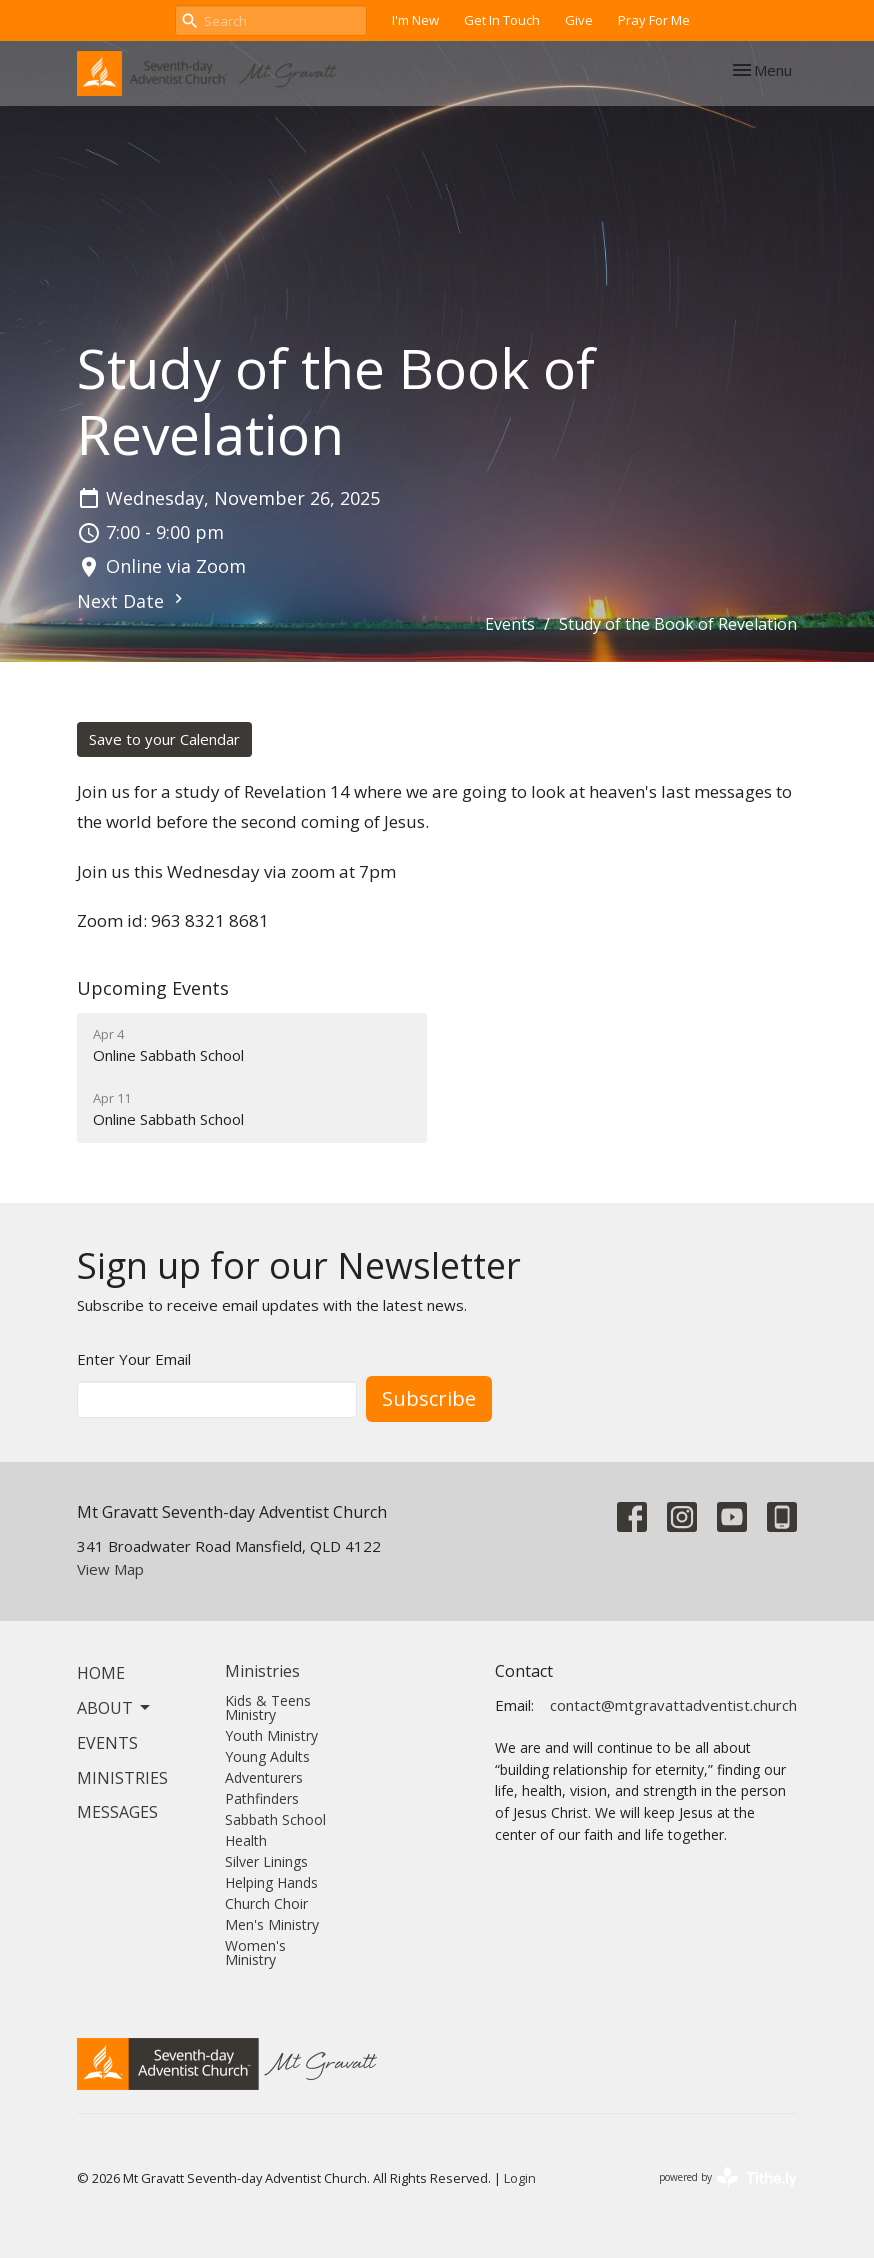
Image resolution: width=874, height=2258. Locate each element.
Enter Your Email (134, 1359)
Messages (117, 1812)
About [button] (115, 1708)
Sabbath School (275, 1819)
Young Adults (267, 1756)
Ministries (122, 1778)
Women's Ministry (255, 1952)
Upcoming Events (153, 988)
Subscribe (429, 1398)
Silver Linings (266, 1861)
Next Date (132, 601)
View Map (110, 1569)
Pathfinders (262, 1798)
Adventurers (264, 1777)
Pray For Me (654, 20)
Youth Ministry (271, 1735)
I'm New (415, 20)
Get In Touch (502, 20)
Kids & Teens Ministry (268, 1707)
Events (510, 624)
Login (520, 2178)
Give (579, 20)
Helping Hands (271, 1882)
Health (246, 1840)
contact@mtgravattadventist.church (673, 1705)
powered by (728, 2177)
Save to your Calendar (164, 739)
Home (101, 1673)
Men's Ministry (272, 1924)
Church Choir (266, 1903)
